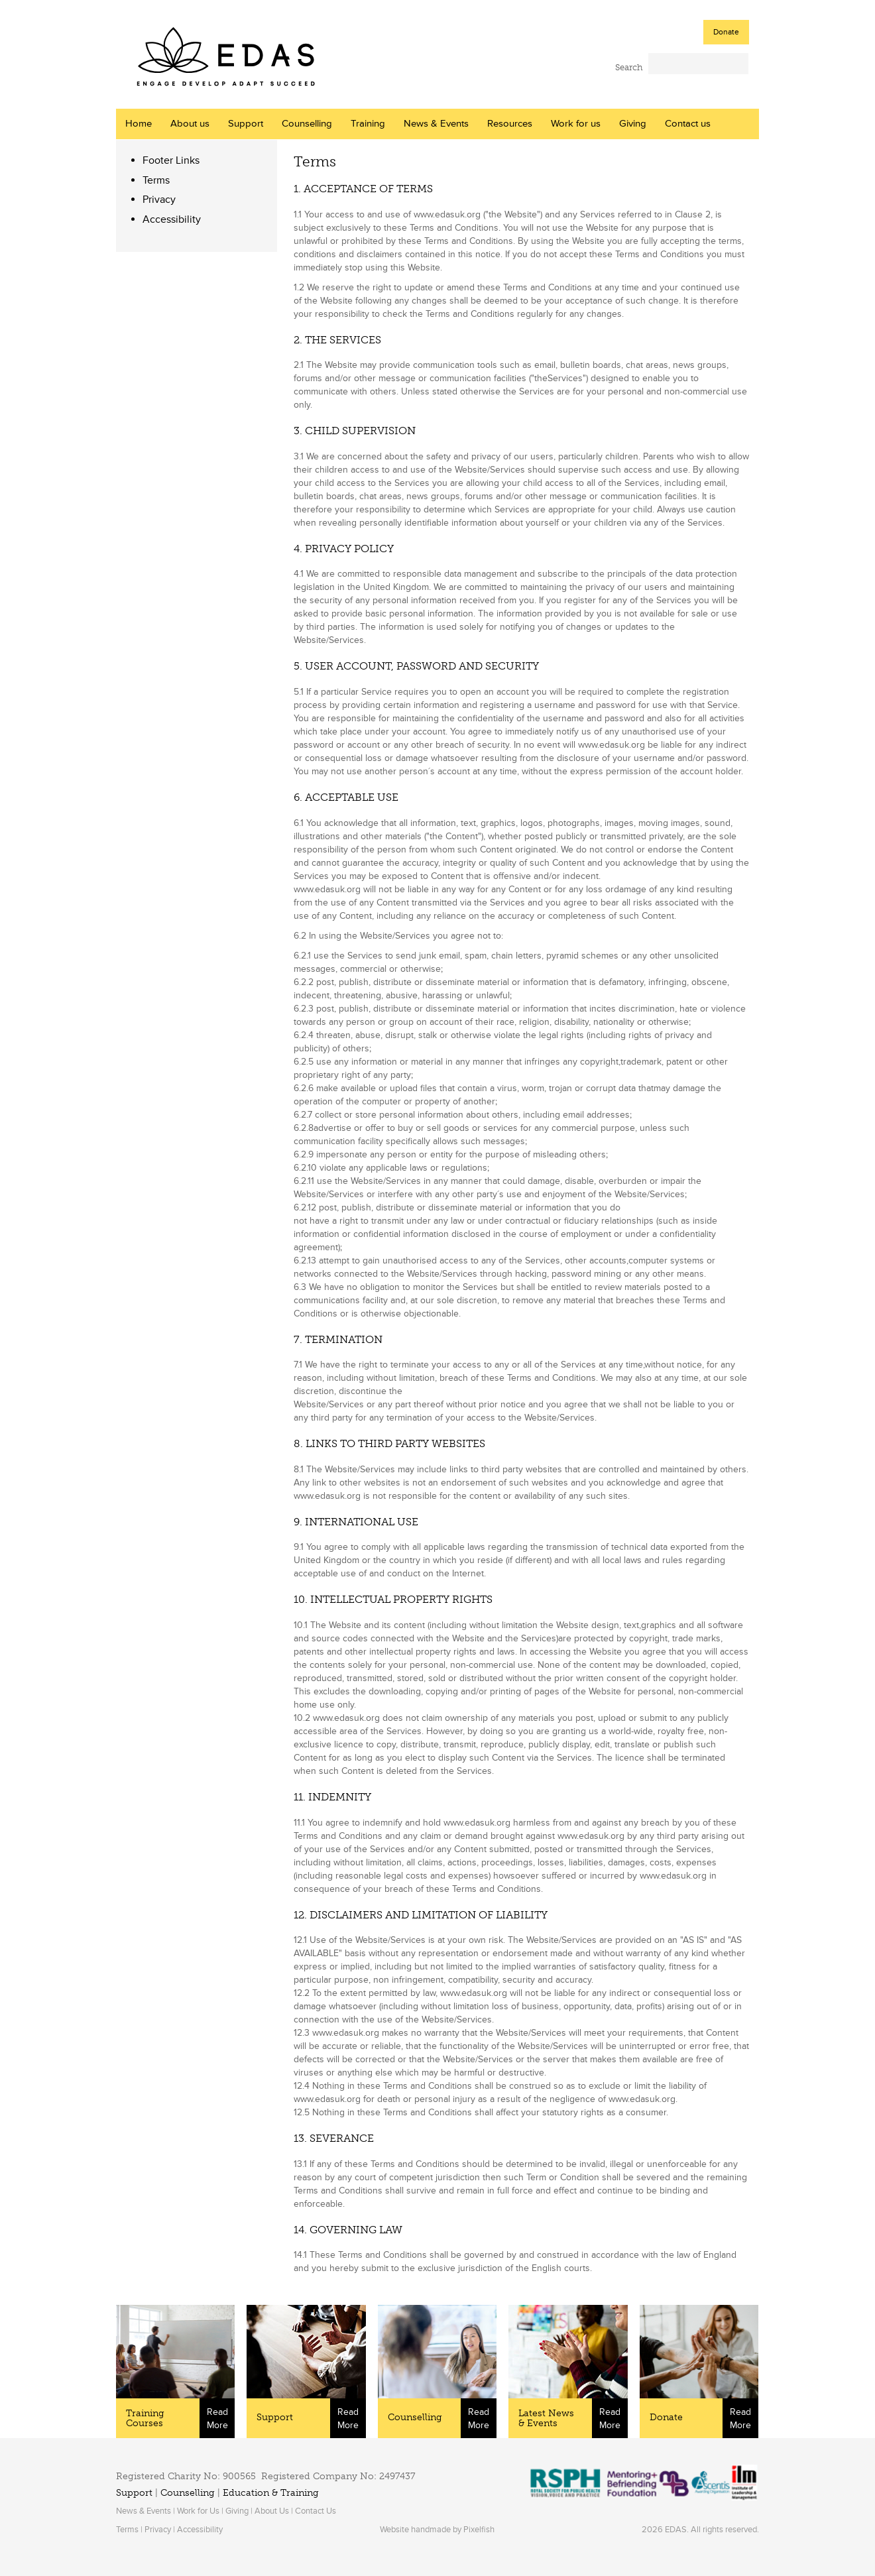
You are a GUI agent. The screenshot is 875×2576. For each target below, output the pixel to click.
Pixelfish (479, 2529)
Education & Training (271, 2492)
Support (245, 123)
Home (138, 123)
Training (368, 123)
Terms (156, 180)
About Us (272, 2511)
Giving (632, 123)
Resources (509, 123)
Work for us (576, 123)
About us (189, 123)
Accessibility (172, 219)
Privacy (159, 199)
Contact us (688, 123)
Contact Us (315, 2511)
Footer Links (171, 160)
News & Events (436, 123)
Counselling (307, 123)
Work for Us (198, 2511)
